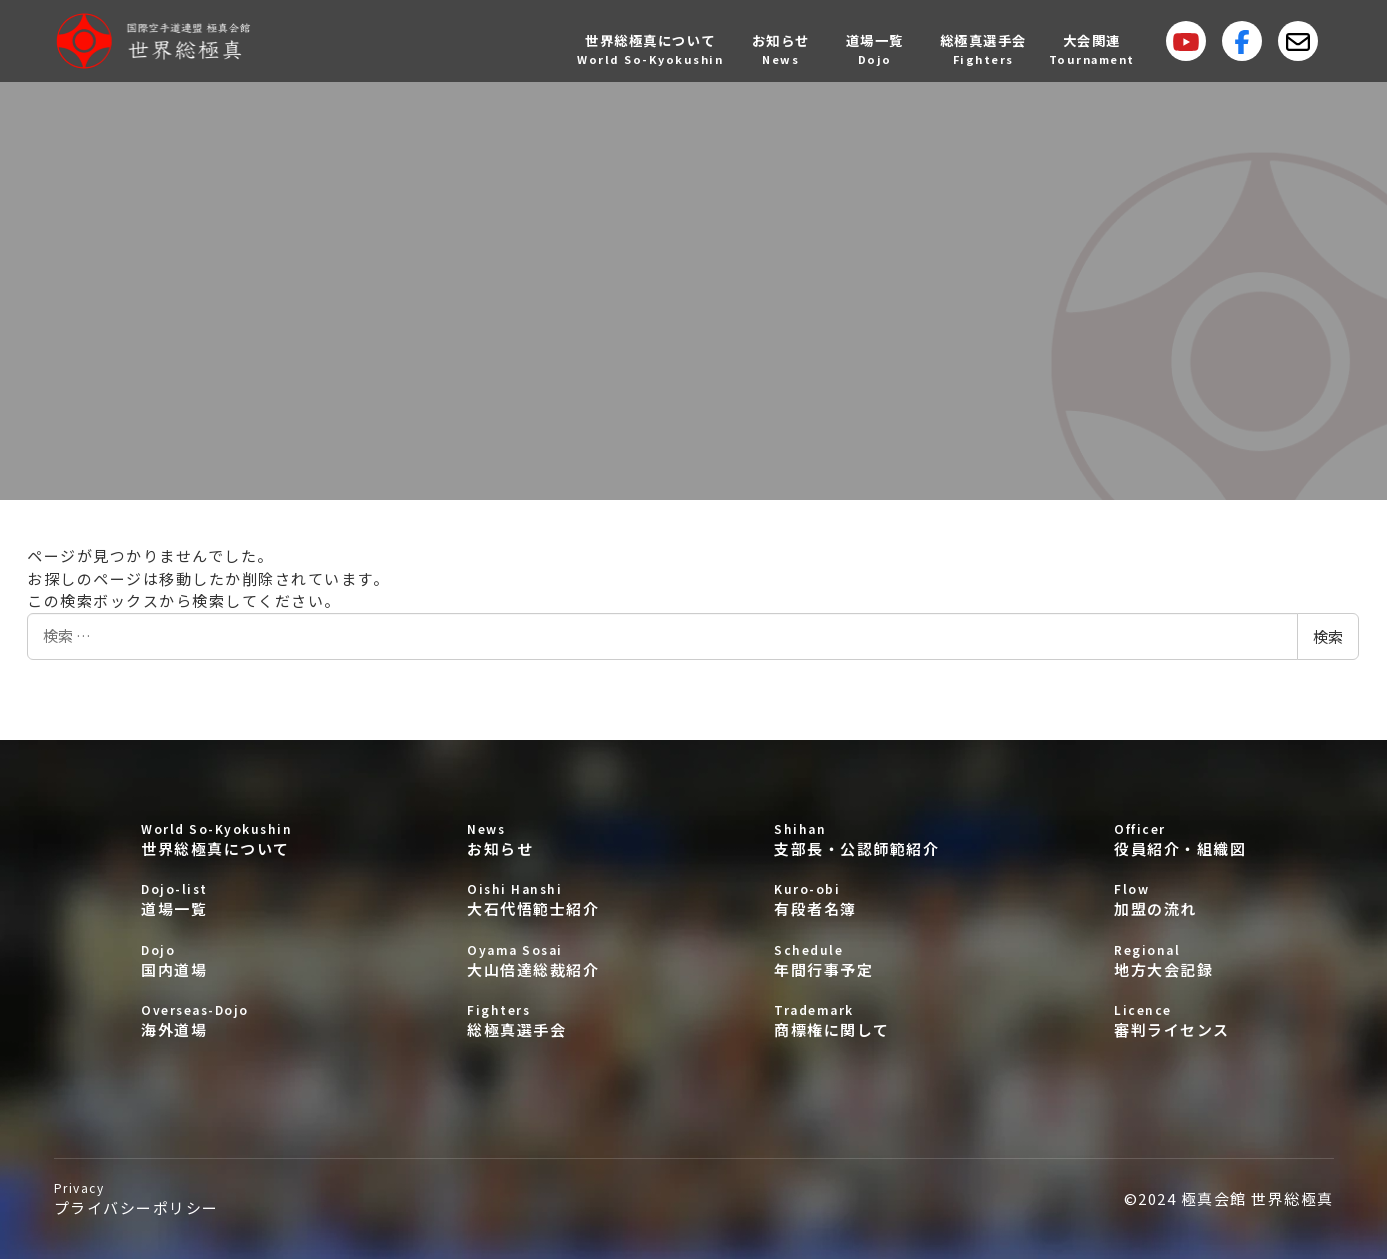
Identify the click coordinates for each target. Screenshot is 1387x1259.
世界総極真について (216, 839)
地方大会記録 (1180, 960)
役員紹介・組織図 (1180, 839)
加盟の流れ (1180, 899)
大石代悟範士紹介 (533, 899)
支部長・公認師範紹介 (856, 839)
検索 (1328, 636)
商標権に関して (856, 1020)
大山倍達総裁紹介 (533, 960)
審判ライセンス (1180, 1020)
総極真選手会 (533, 1020)
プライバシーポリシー (136, 1198)
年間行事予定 (856, 960)
